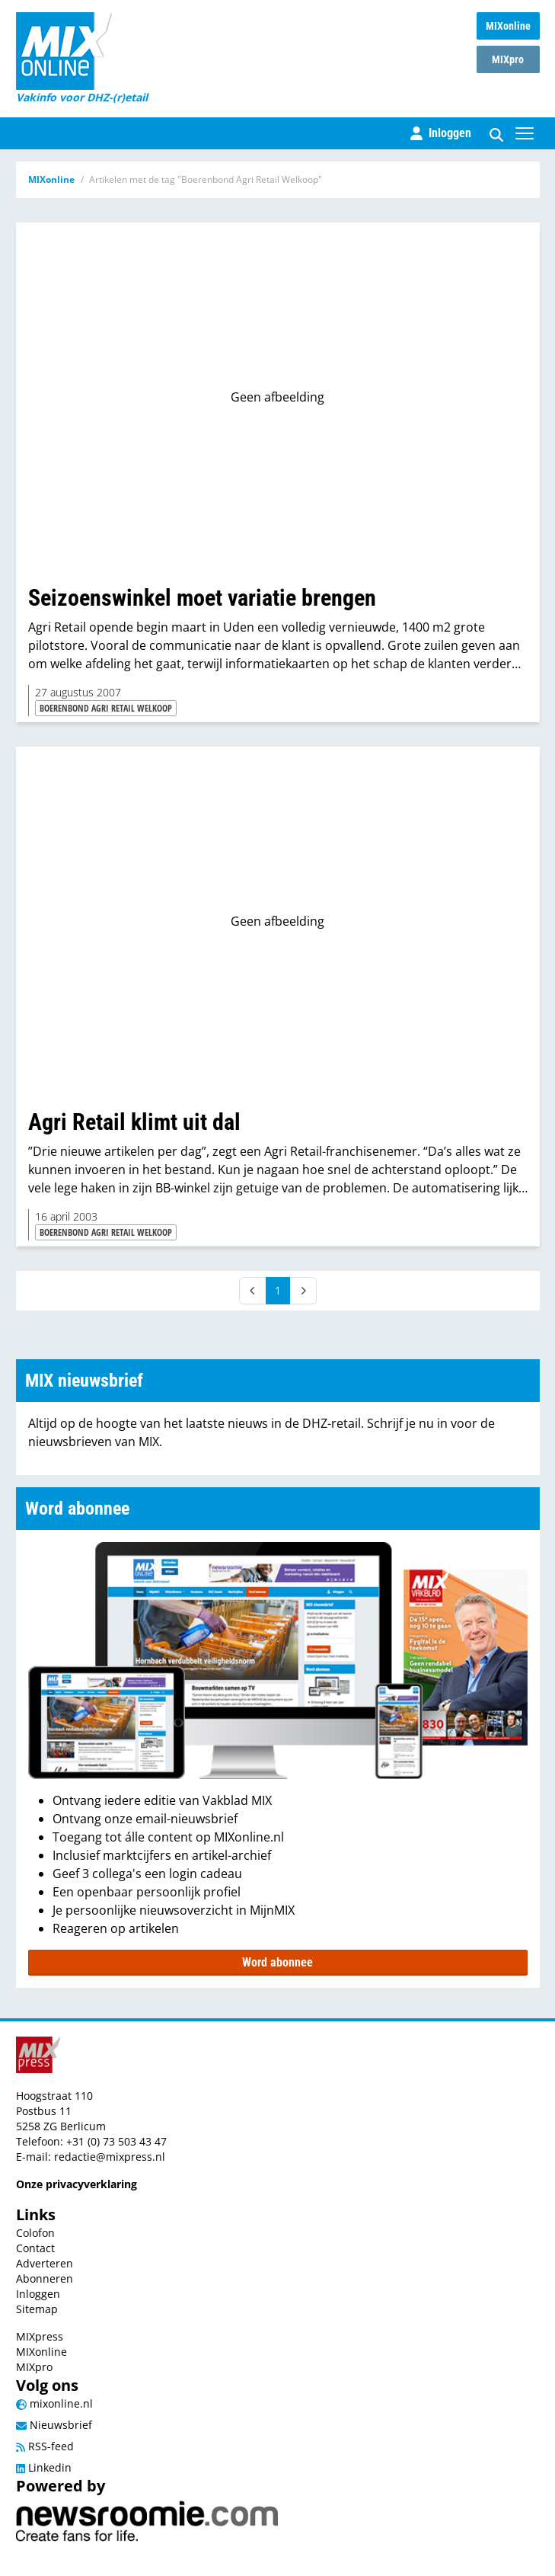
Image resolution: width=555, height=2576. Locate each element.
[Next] (303, 1290)
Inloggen (38, 2293)
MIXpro (508, 59)
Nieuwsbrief (54, 2425)
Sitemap (37, 2309)
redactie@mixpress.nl (109, 2156)
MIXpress (39, 2336)
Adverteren (44, 2263)
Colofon (35, 2233)
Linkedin (44, 2467)
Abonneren (44, 2278)
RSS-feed (45, 2446)
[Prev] (252, 1290)
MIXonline (508, 26)
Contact (35, 2248)
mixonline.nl (54, 2403)
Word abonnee (277, 1962)
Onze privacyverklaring (76, 2184)
